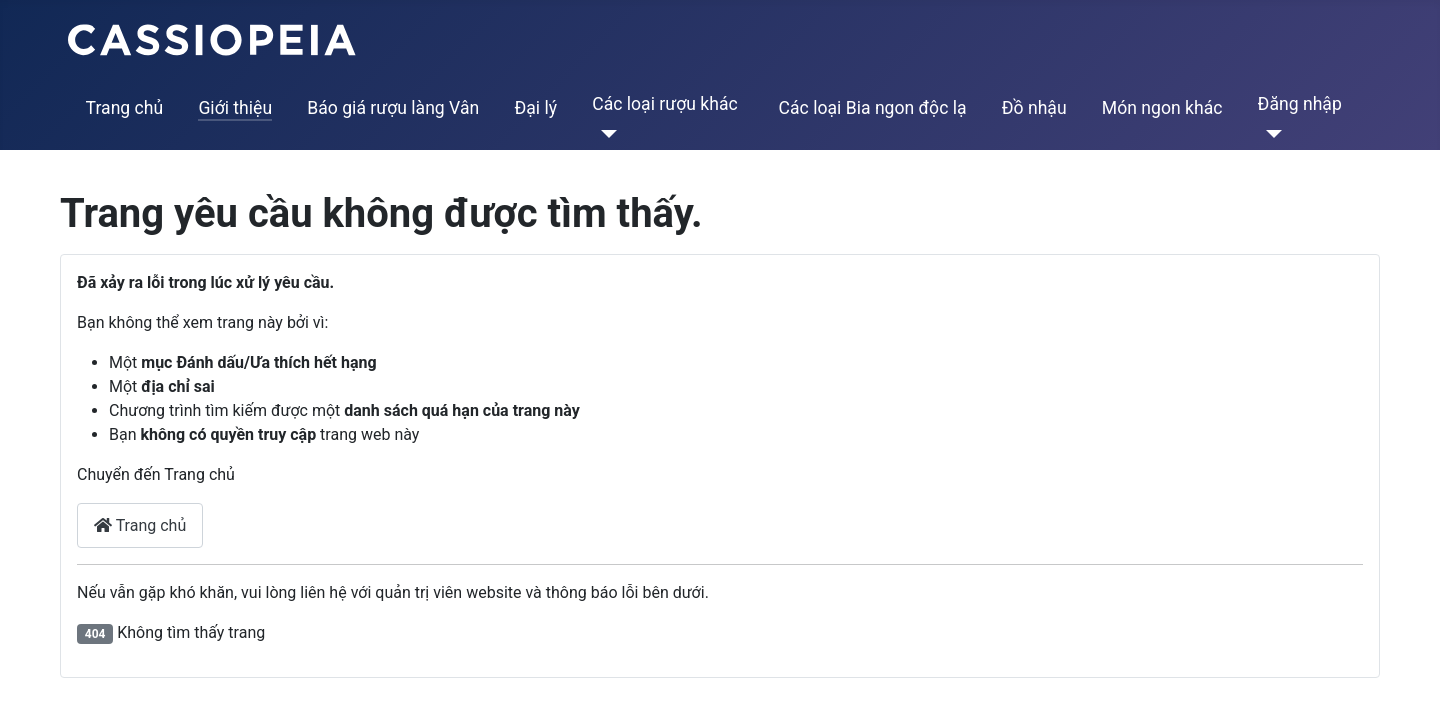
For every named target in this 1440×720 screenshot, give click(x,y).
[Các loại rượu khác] (604, 134)
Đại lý (535, 108)
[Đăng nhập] (1270, 134)
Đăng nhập (1300, 104)
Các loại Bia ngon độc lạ (873, 108)
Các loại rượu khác (664, 104)
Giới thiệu (235, 108)
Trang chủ (125, 108)
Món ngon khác (1162, 108)
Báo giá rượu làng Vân (393, 108)
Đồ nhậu (1034, 108)
